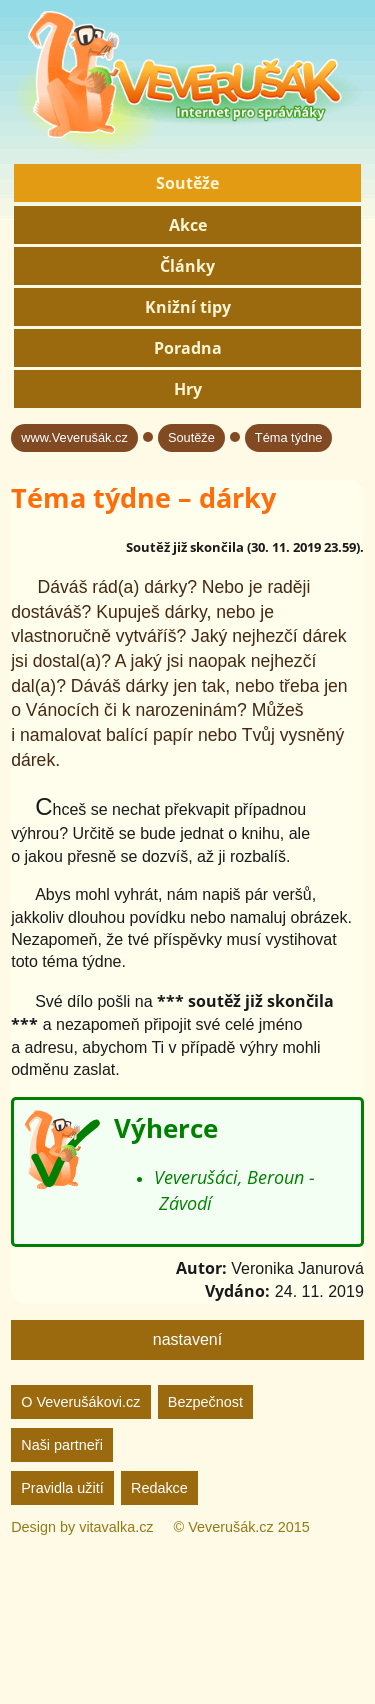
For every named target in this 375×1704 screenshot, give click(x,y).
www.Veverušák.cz (74, 437)
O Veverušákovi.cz (80, 1402)
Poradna (188, 348)
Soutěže (187, 183)
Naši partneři (62, 1445)
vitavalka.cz (116, 1527)
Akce (188, 225)
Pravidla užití (62, 1488)
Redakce (159, 1488)
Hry (188, 389)
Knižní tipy (188, 307)
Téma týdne (289, 437)
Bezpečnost (205, 1402)
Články (187, 266)
